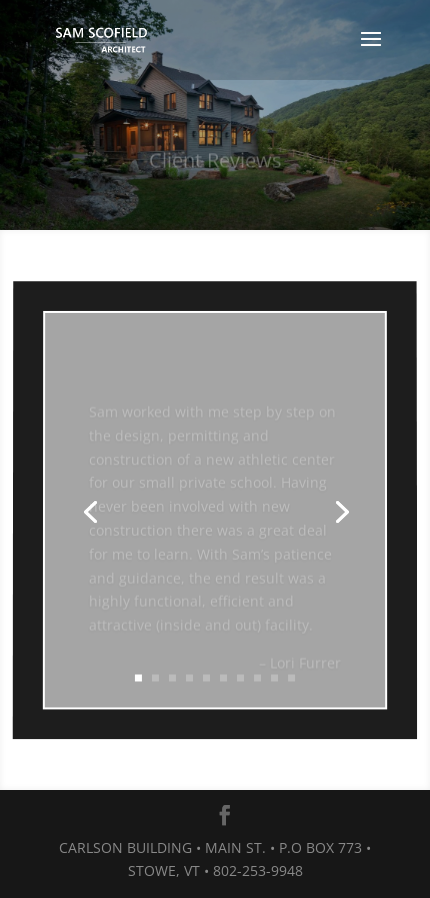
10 (291, 676)
